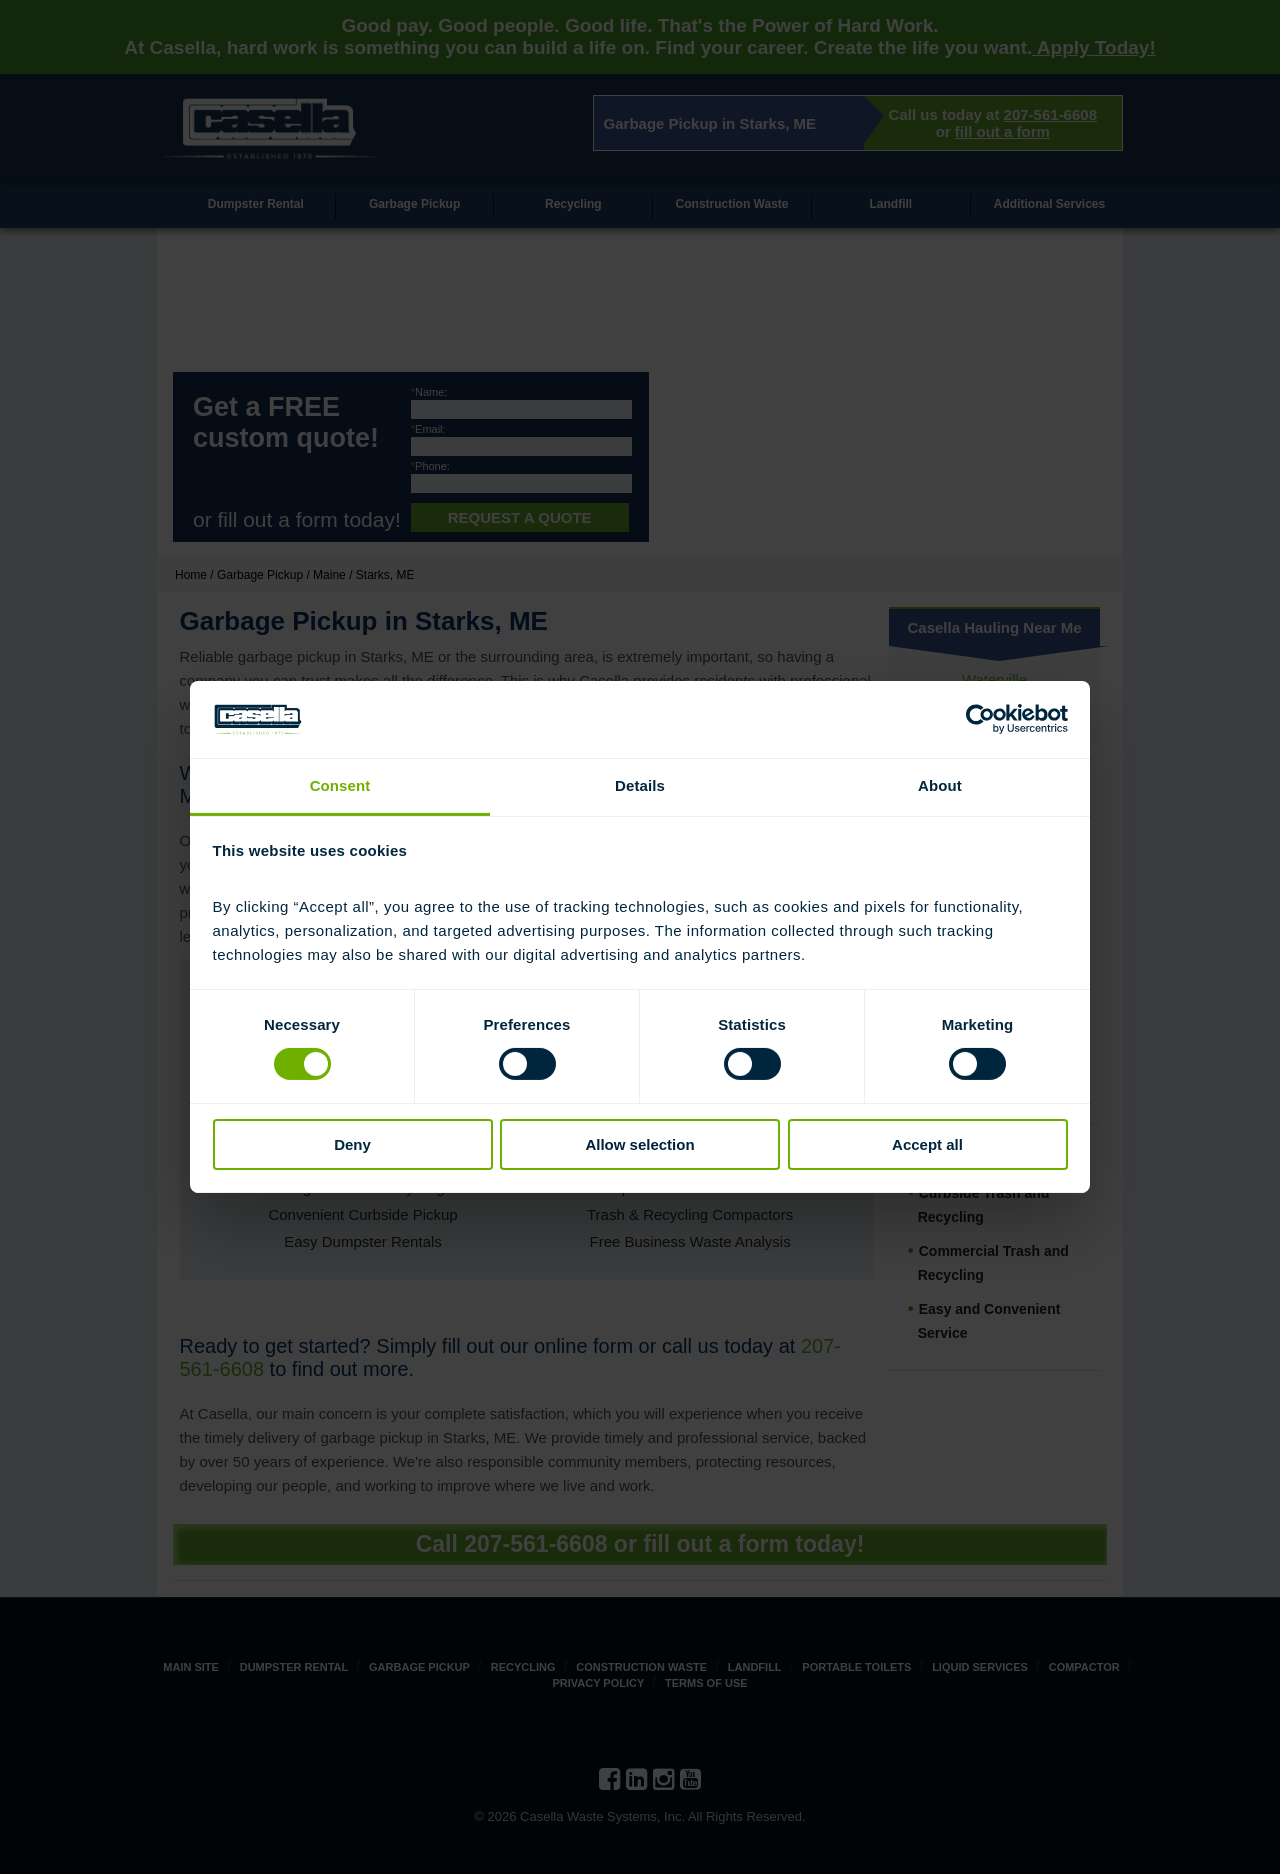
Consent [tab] (340, 785)
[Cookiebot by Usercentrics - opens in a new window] (980, 719)
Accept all (927, 1144)
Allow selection (639, 1144)
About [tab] (940, 785)
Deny (352, 1144)
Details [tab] (640, 785)
